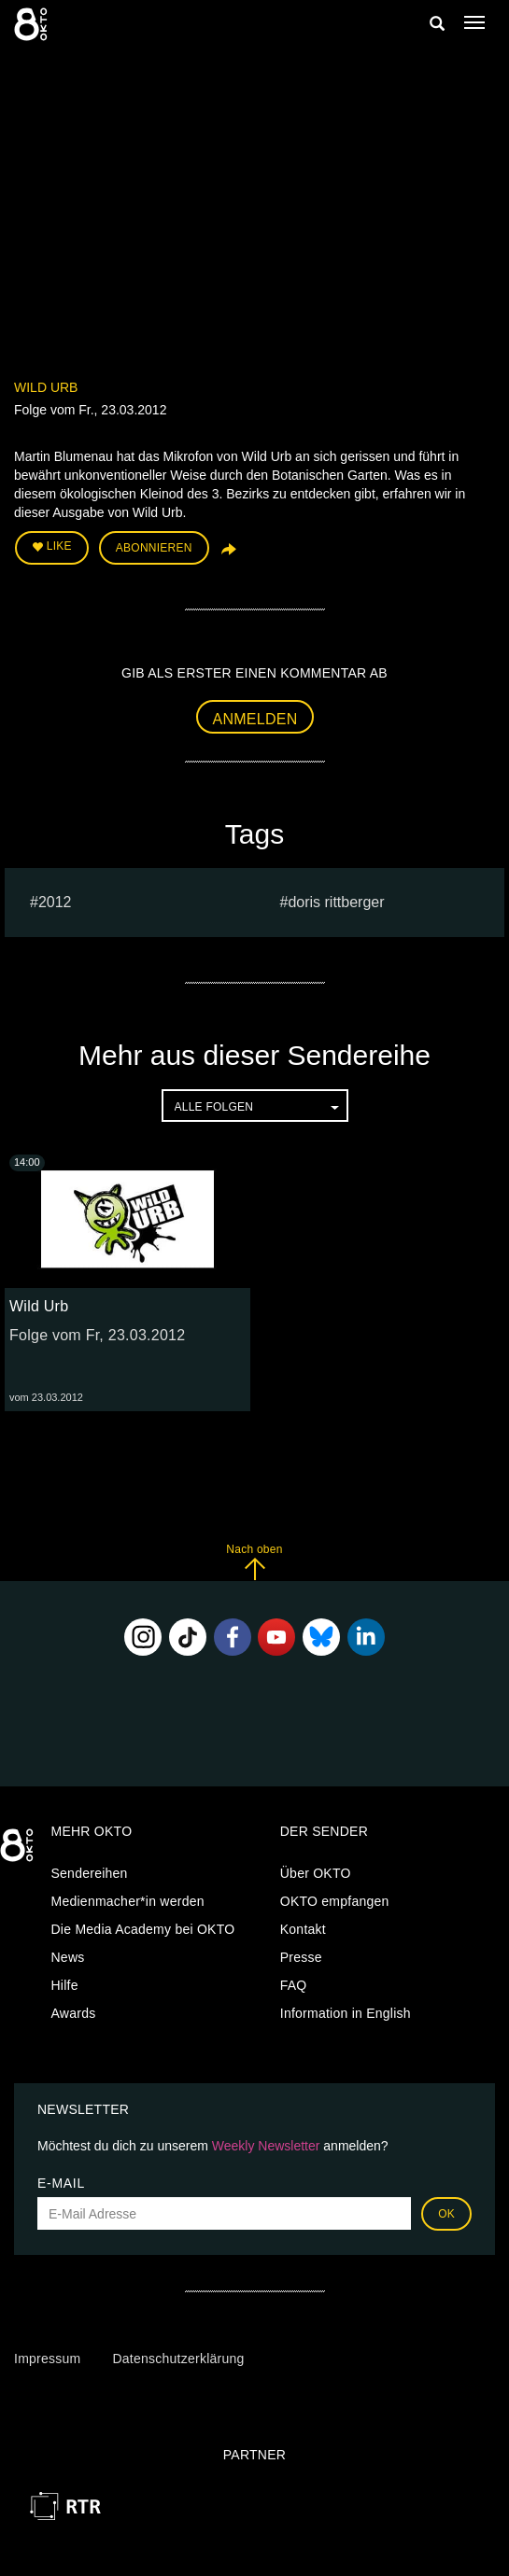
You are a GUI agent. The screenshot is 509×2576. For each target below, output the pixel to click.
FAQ (293, 1985)
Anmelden (255, 719)
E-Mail (61, 2183)
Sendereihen (89, 1873)
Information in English (345, 2013)
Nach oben (254, 1562)
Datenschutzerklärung (178, 2358)
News (68, 1957)
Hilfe (64, 1985)
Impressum (47, 2358)
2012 (55, 902)
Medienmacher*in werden (128, 1901)
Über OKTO (315, 1873)
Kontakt (303, 1929)
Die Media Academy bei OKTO (143, 1929)
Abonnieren (154, 547)
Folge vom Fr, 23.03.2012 (97, 1335)
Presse (301, 1957)
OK (446, 2213)
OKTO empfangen (334, 1901)
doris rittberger (336, 902)
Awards (73, 2013)
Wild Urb (46, 387)
